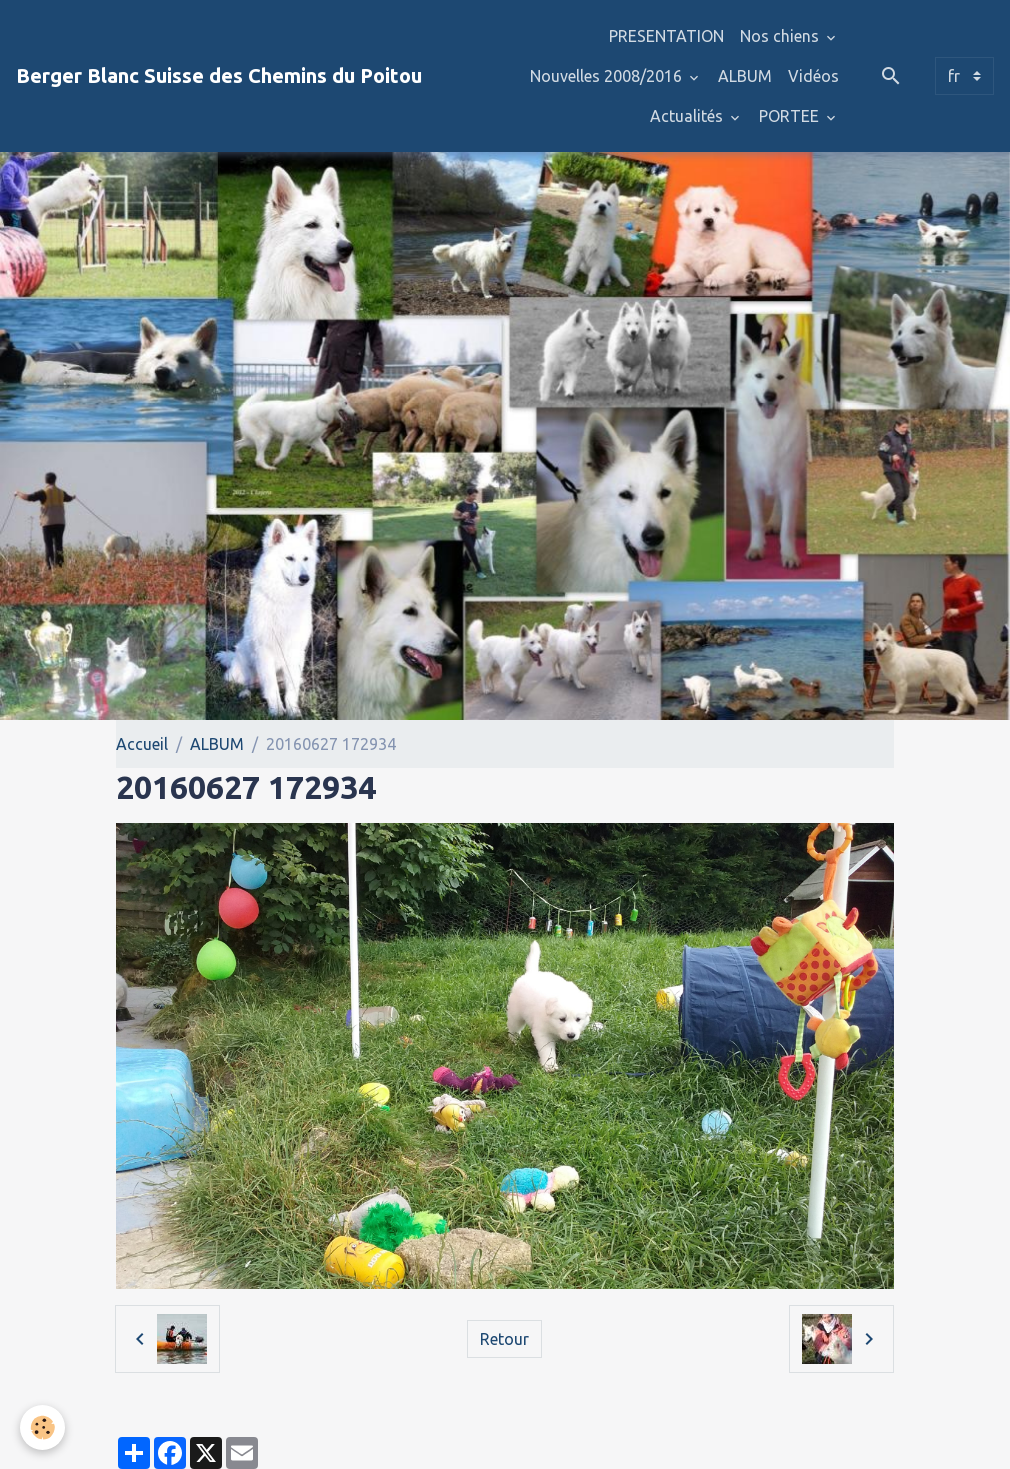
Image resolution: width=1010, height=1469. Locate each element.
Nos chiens (781, 36)
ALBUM (745, 76)
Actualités (688, 116)
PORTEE (791, 116)
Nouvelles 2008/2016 (608, 76)
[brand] (219, 76)
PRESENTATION (666, 36)
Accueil (142, 744)
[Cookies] (42, 1427)
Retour (504, 1339)
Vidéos (813, 76)
